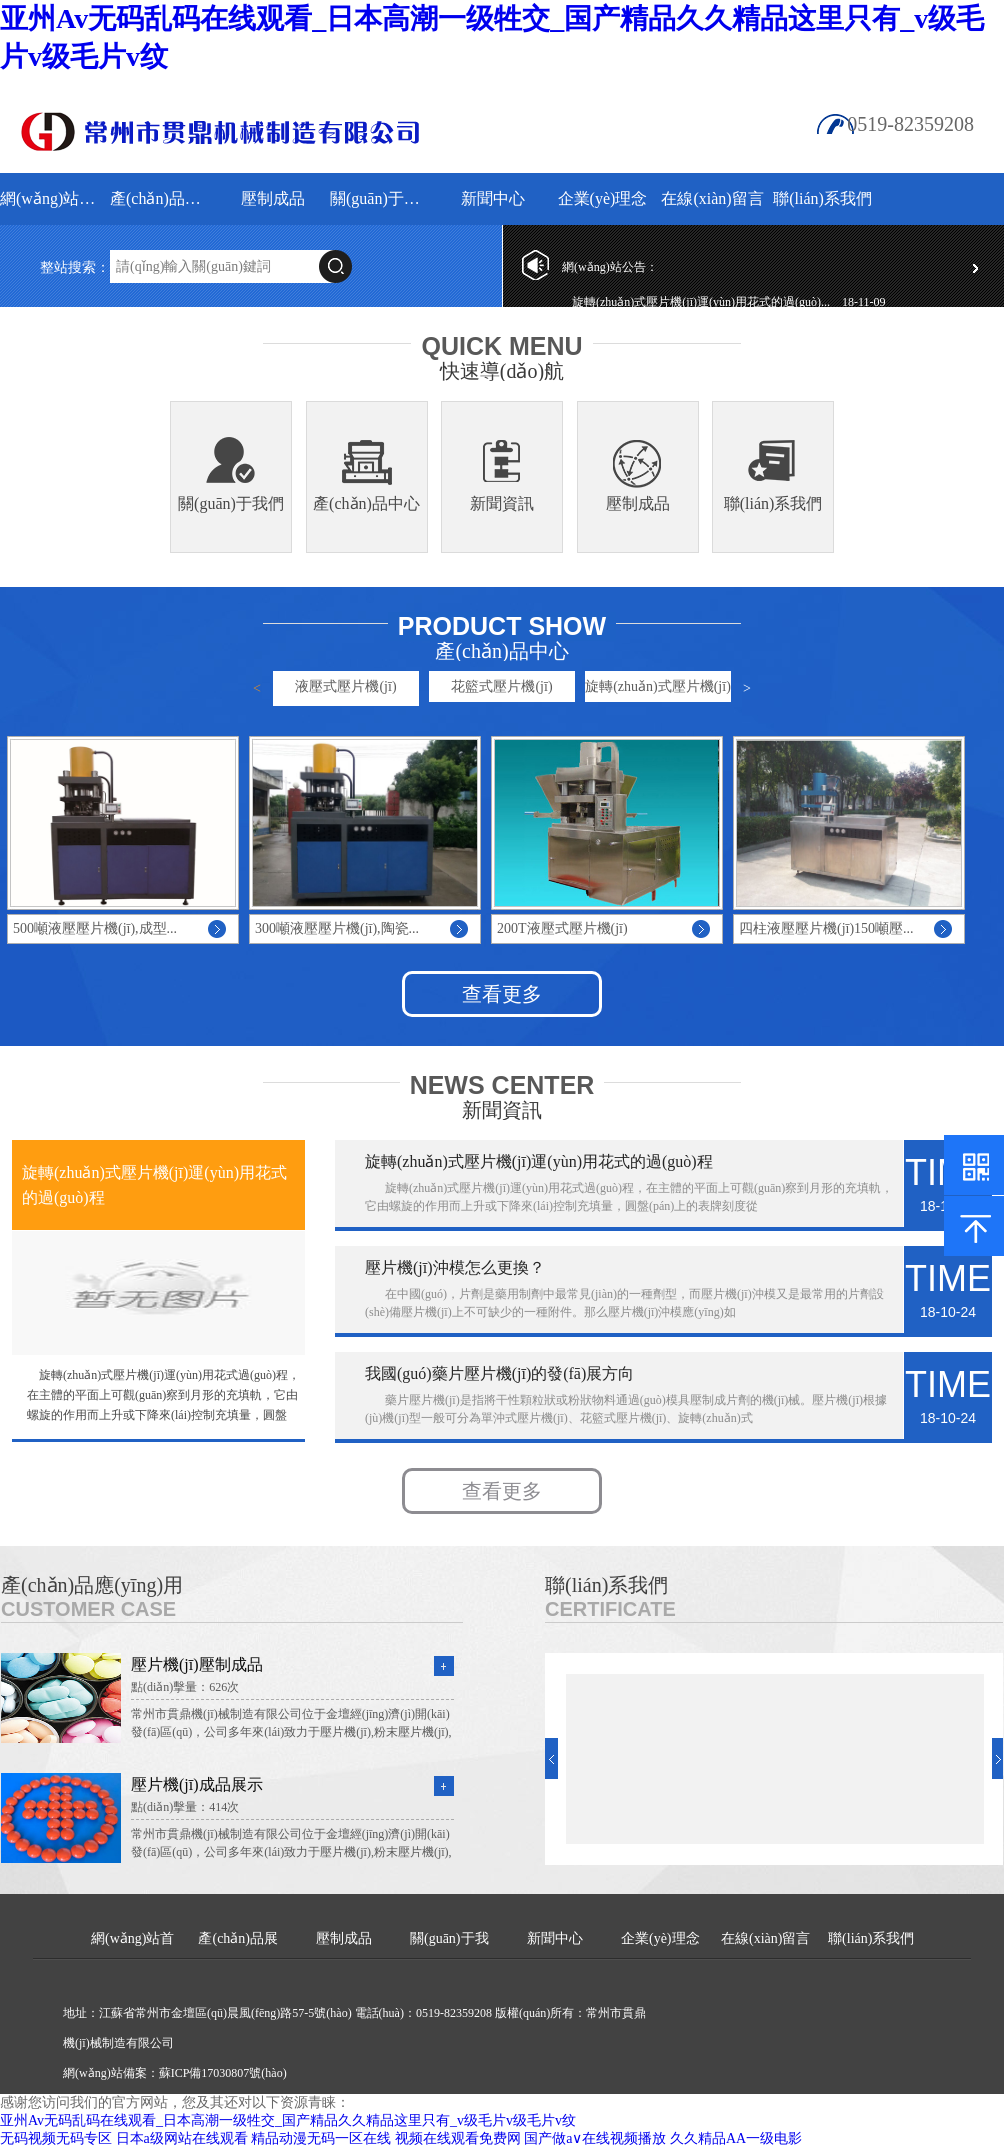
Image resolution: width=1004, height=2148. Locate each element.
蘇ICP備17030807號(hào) (223, 2073)
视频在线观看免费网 (458, 2138)
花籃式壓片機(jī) (501, 686)
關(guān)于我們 (382, 198)
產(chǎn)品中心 (366, 503)
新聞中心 (493, 198)
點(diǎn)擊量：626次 (185, 1687)
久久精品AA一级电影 (736, 2138)
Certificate (610, 1609)
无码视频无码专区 (56, 2138)
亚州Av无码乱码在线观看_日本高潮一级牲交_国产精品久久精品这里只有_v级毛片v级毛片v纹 (288, 2120)
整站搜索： (75, 267)
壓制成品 (273, 198)
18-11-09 (864, 302)
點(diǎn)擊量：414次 (185, 1807)
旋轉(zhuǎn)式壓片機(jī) (658, 686)
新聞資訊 (502, 503)
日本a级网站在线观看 (182, 2138)
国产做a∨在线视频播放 (595, 2138)
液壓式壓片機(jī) (345, 686)
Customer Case (88, 1609)
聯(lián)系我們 (822, 198)
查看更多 (502, 994)
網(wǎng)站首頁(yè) (52, 198)
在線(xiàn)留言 (712, 198)
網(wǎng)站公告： (610, 267)
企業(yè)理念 (603, 198)
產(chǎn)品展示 (162, 198)
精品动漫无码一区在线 (321, 2138)
